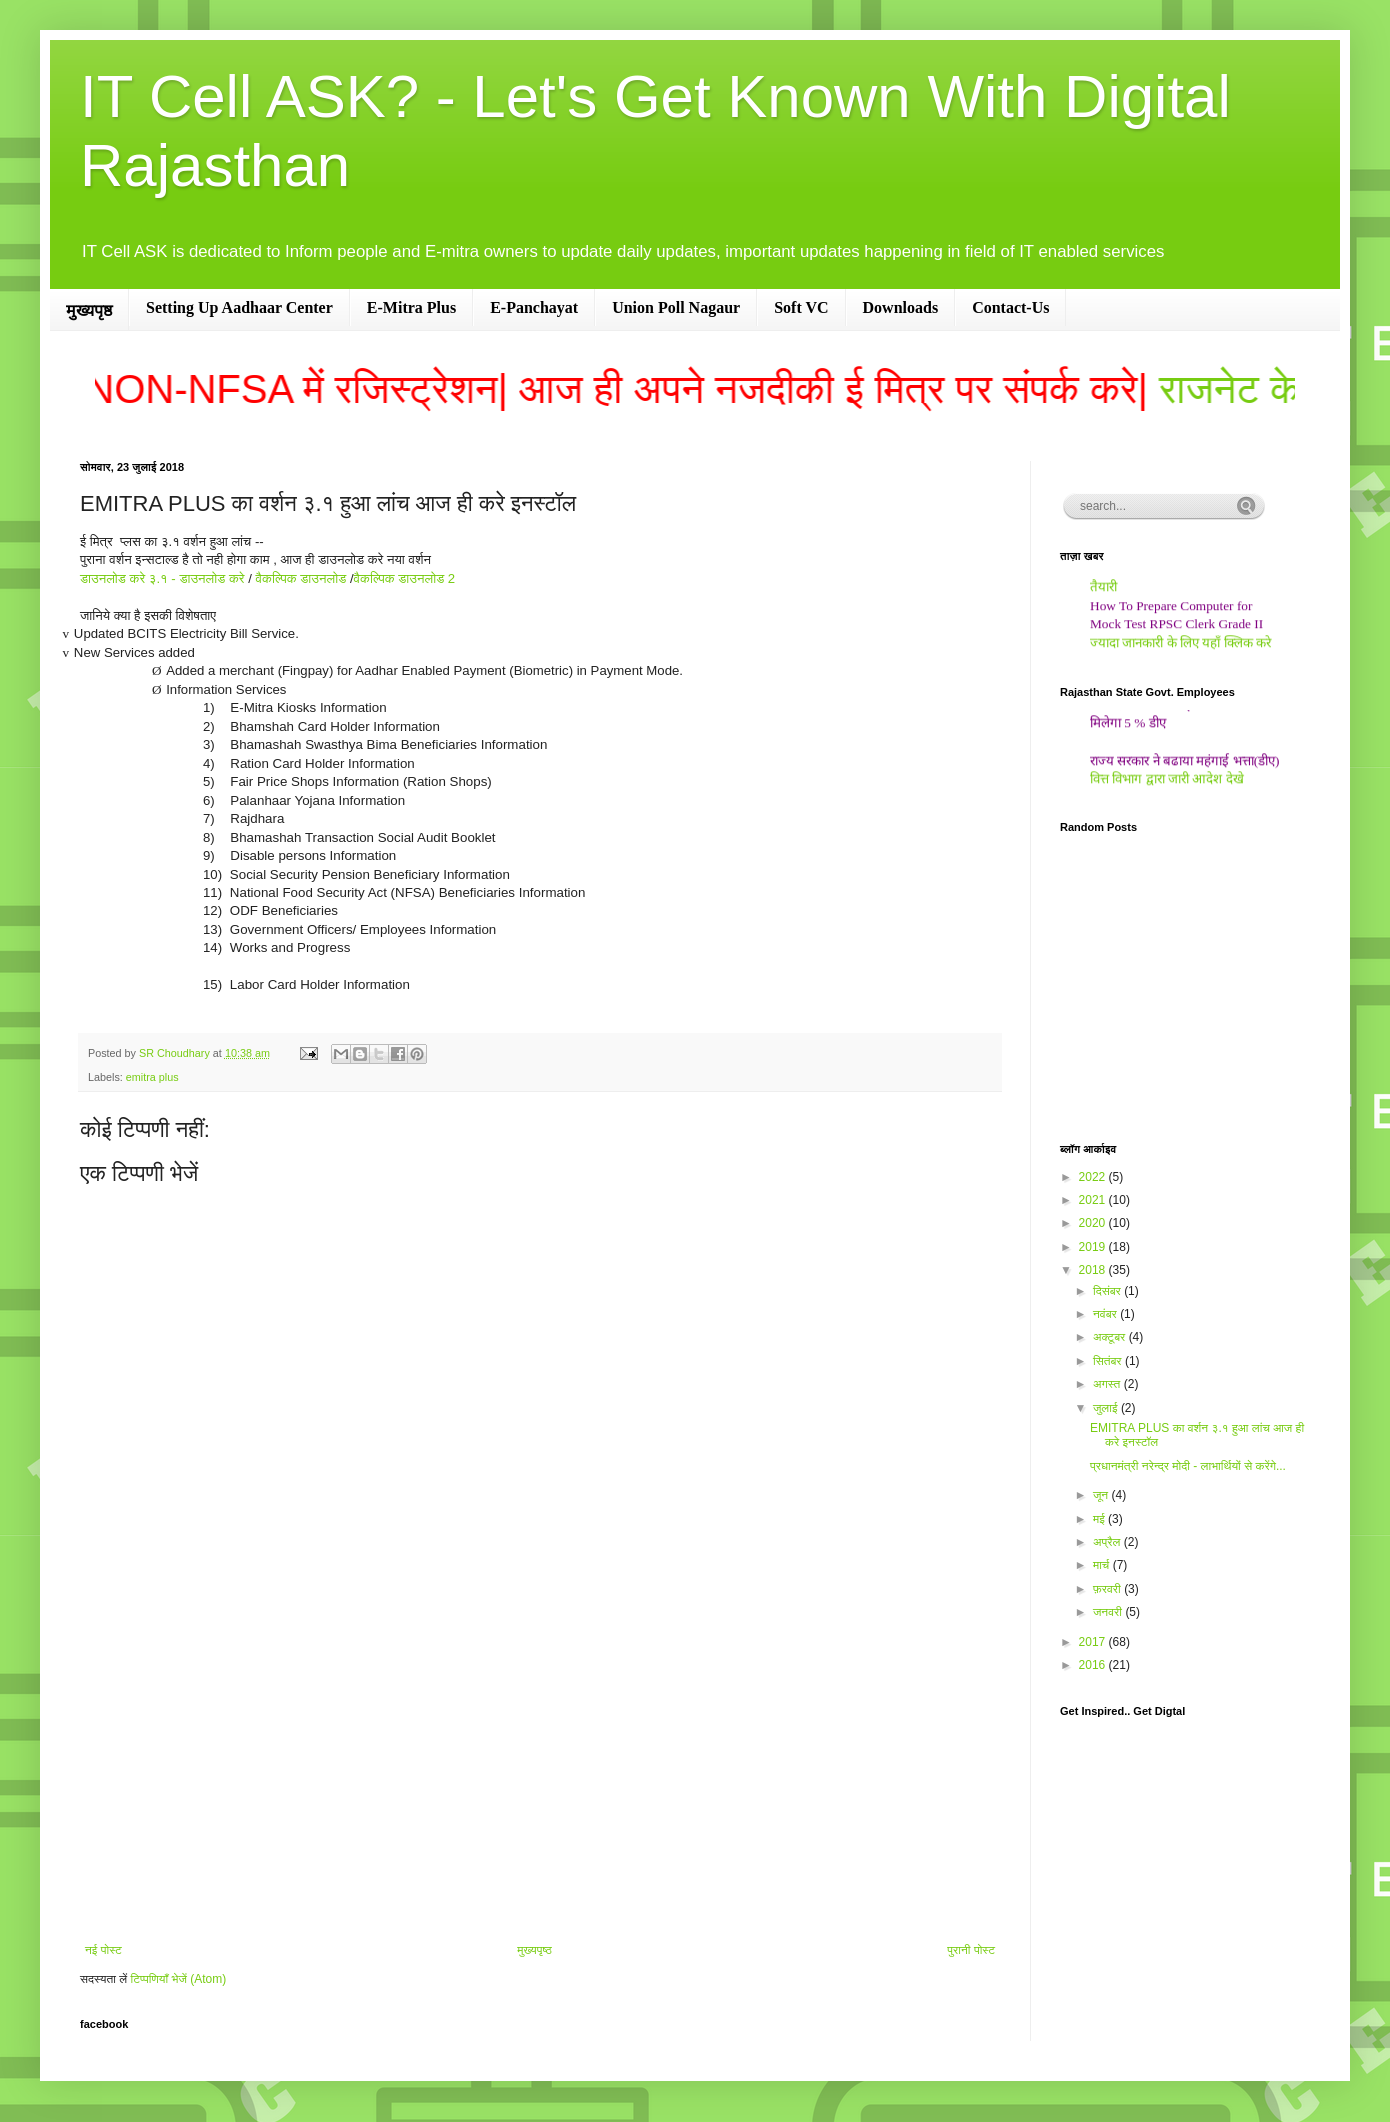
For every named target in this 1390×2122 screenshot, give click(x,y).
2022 (1094, 1177)
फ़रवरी (1108, 1589)
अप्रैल (1108, 1542)
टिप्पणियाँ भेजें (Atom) (179, 1979)
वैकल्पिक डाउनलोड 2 (405, 578)
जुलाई (1107, 1408)
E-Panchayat (534, 307)
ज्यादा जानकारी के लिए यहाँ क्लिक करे (1180, 648)
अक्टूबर (1111, 1337)
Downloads (901, 307)
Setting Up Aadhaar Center (239, 307)
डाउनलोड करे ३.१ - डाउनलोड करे (164, 578)
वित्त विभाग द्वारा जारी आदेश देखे (1167, 784)
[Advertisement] (540, 1778)
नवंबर (1106, 1314)
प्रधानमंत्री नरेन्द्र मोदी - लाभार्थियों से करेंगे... (1188, 1466)
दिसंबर (1108, 1291)
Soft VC (801, 307)
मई (1100, 1519)
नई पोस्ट (103, 1950)
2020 (1094, 1223)
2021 (1094, 1200)
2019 (1094, 1247)
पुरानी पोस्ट (971, 1950)
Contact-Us (1010, 307)
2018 (1094, 1270)
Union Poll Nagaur (676, 307)
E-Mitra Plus (411, 307)
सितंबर (1109, 1361)
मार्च (1103, 1565)
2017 (1094, 1642)
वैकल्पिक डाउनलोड (301, 578)
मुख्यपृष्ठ (89, 310)
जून (1102, 1495)
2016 (1094, 1665)
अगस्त (1108, 1384)
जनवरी (1109, 1612)
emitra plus (152, 1077)
